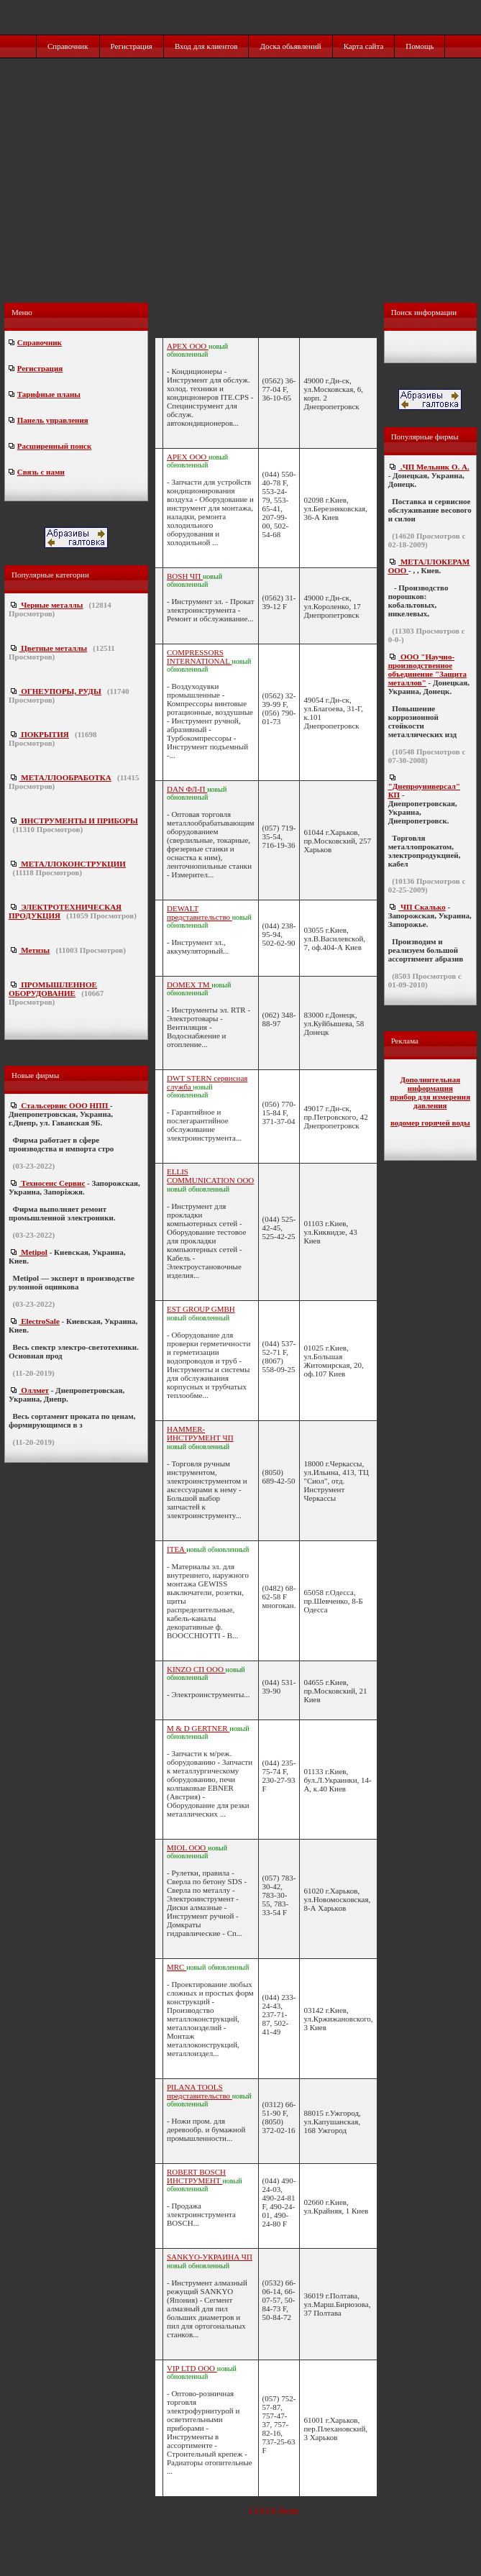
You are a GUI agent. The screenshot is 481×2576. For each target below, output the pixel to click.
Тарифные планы (49, 394)
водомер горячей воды (430, 1122)
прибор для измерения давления (430, 1101)
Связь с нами (41, 471)
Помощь (420, 46)
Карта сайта (364, 46)
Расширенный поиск (54, 446)
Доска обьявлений (290, 46)
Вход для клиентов (206, 46)
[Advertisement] (242, 195)
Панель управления (52, 420)
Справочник (67, 46)
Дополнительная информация (430, 1083)
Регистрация (131, 46)
